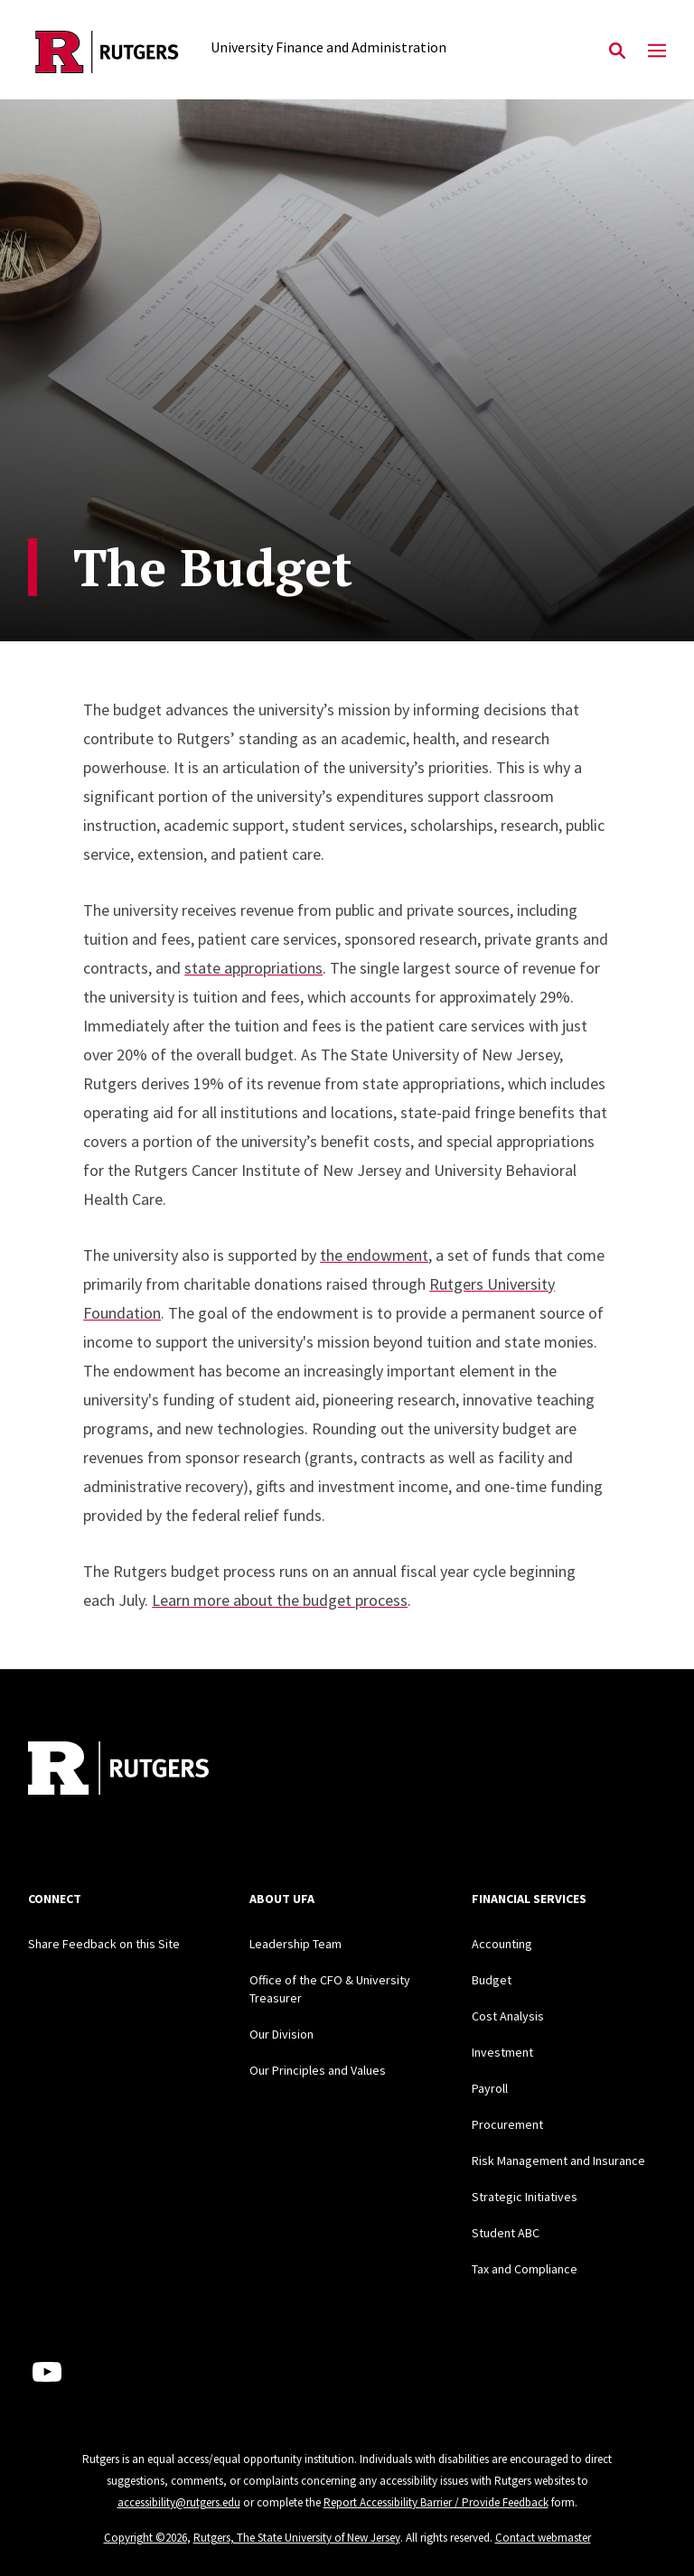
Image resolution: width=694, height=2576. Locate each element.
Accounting (502, 1944)
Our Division (281, 2034)
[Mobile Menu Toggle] (657, 51)
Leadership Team (295, 1944)
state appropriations (253, 967)
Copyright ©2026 (145, 2537)
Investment (502, 2052)
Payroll (490, 2088)
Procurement (507, 2124)
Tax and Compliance (524, 2269)
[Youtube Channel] (47, 2372)
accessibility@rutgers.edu (178, 2502)
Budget (491, 1980)
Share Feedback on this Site (104, 1944)
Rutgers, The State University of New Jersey (296, 2537)
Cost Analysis (508, 2016)
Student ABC (505, 2233)
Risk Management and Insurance (558, 2160)
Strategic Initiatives (524, 2197)
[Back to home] (147, 1770)
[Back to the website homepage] (107, 52)
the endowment (374, 1255)
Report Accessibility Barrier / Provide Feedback (436, 2502)
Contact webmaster (543, 2537)
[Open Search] (617, 51)
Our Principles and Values (317, 2070)
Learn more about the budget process (280, 1600)
